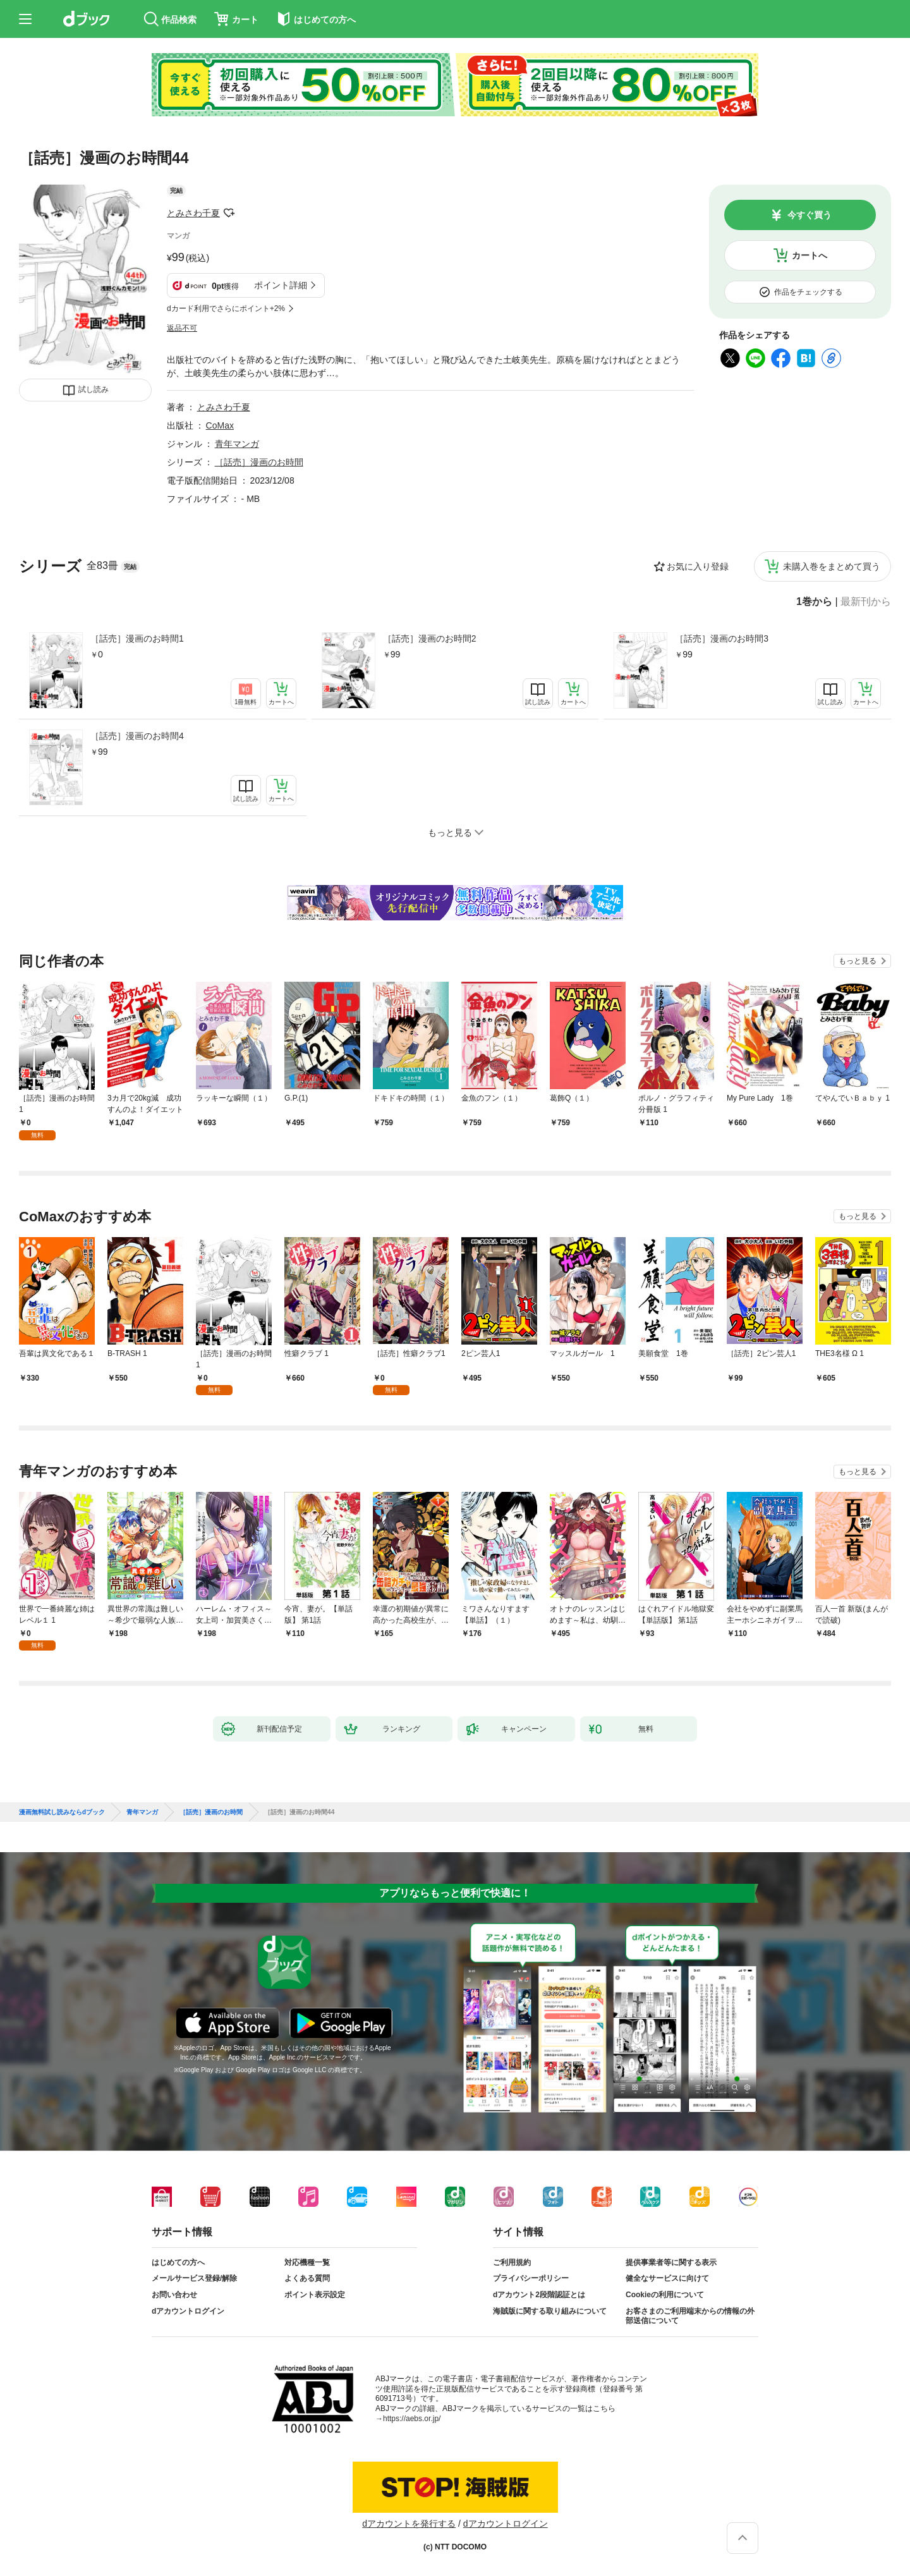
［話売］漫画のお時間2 (429, 638)
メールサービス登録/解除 (194, 2278)
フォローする (228, 213)
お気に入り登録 (698, 566)
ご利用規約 (512, 2262)
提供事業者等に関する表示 (671, 2262)
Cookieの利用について (665, 2294)
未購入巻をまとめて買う (831, 566)
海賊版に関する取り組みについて (550, 2311)
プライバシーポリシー (531, 2278)
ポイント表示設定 (314, 2294)
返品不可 (182, 328)
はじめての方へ (178, 2262)
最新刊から (865, 602)
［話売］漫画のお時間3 (721, 638)
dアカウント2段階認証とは (539, 2294)
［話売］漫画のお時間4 (137, 736)
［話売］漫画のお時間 (259, 462)
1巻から (814, 602)
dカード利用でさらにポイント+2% (226, 308)
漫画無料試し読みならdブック (62, 1812)
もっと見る (858, 960)
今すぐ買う (809, 215)
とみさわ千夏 (193, 213)
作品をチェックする (808, 292)
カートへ (809, 255)
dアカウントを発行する (409, 2523)
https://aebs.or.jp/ (411, 2418)
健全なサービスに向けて (667, 2278)
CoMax (220, 425)
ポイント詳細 (280, 285)
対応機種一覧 (307, 2262)
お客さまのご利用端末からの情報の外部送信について (690, 2316)
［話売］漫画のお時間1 (137, 638)
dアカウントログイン (188, 2311)
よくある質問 (307, 2278)
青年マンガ (237, 444)
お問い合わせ (174, 2294)
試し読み (93, 389)
